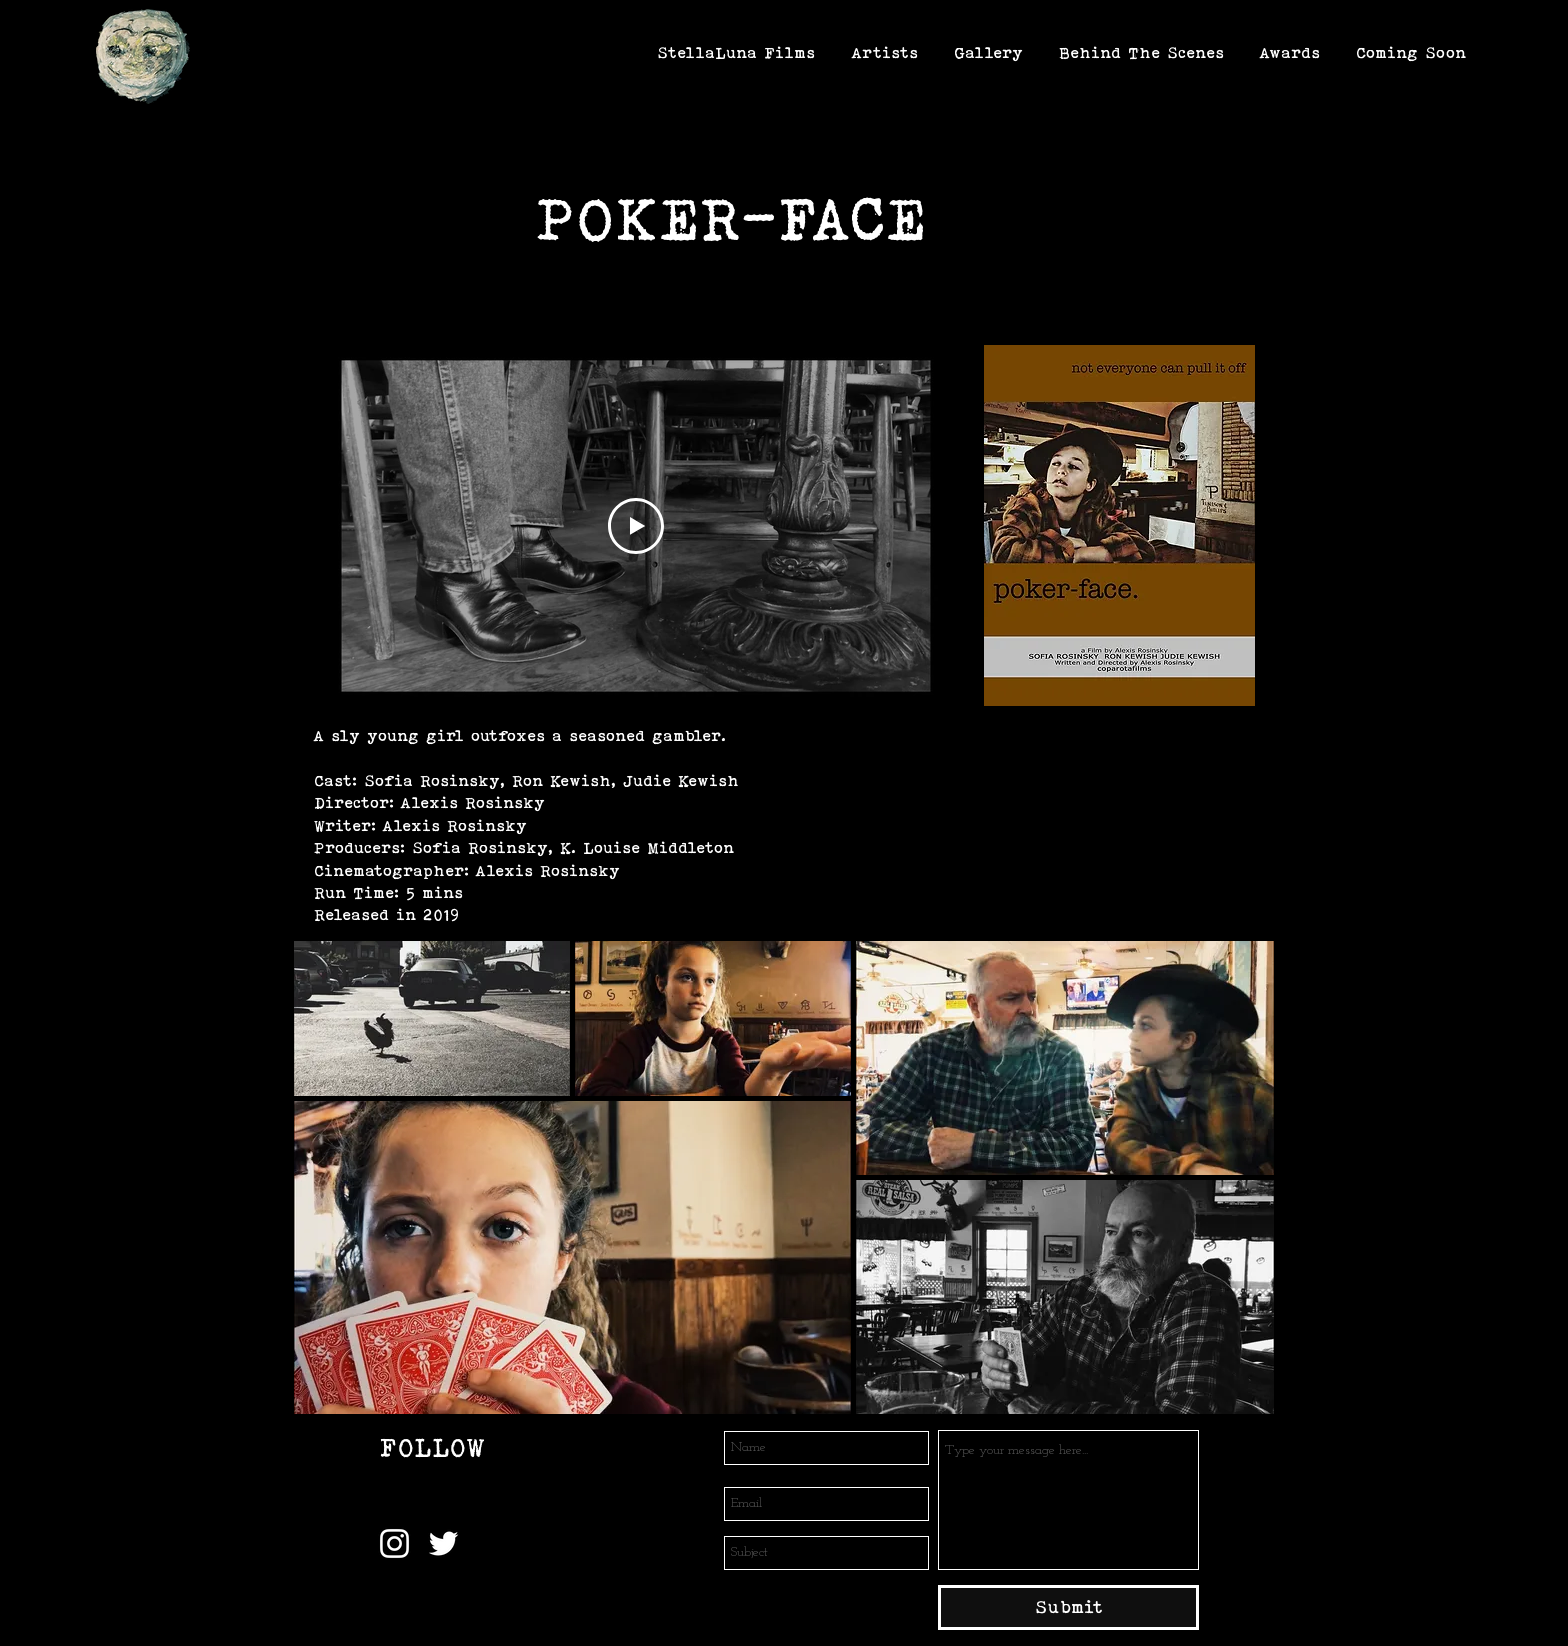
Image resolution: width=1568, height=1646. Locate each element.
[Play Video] (636, 526)
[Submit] (1068, 1607)
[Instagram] (394, 1543)
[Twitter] (443, 1543)
